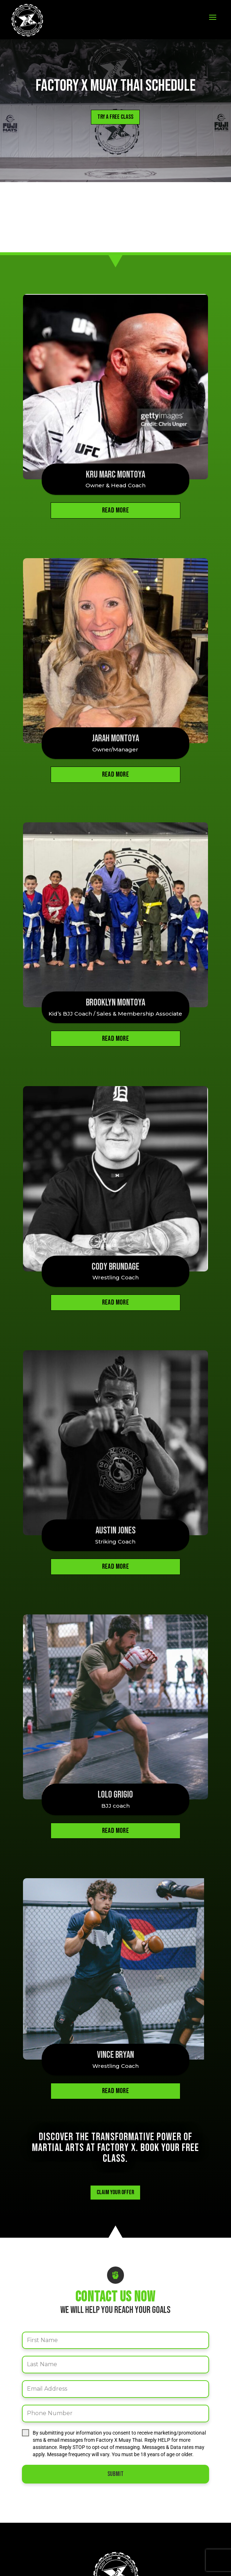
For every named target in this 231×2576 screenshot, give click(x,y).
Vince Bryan (115, 2004)
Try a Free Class (115, 117)
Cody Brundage (115, 1252)
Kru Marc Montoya (115, 474)
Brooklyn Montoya (115, 995)
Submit (115, 2423)
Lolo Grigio (115, 1769)
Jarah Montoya (115, 735)
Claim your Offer (115, 2141)
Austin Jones (115, 1512)
